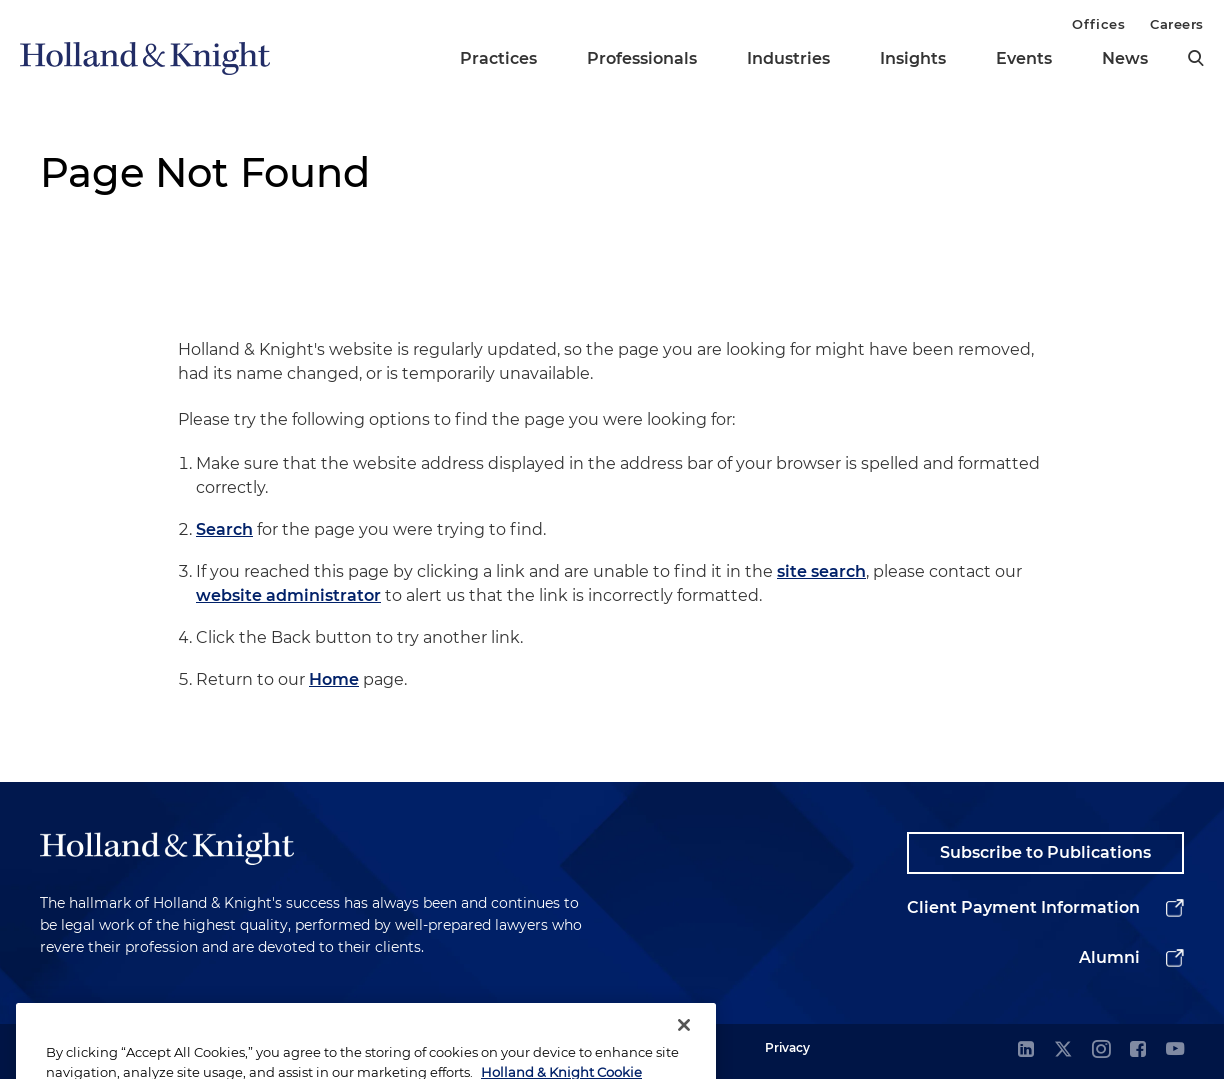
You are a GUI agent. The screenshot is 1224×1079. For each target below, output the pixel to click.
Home (334, 679)
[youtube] (1175, 1050)
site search (821, 571)
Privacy (787, 1047)
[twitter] (1063, 1050)
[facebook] (1138, 1050)
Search (224, 529)
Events (1024, 58)
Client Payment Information (1023, 907)
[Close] (684, 1047)
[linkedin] (1026, 1050)
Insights (913, 58)
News (1125, 58)
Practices (498, 58)
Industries (788, 58)
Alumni (1109, 957)
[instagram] (1101, 1050)
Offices (1098, 24)
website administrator (288, 595)
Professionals (642, 58)
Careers (1177, 24)
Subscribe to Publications (1045, 852)
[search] (1196, 58)
